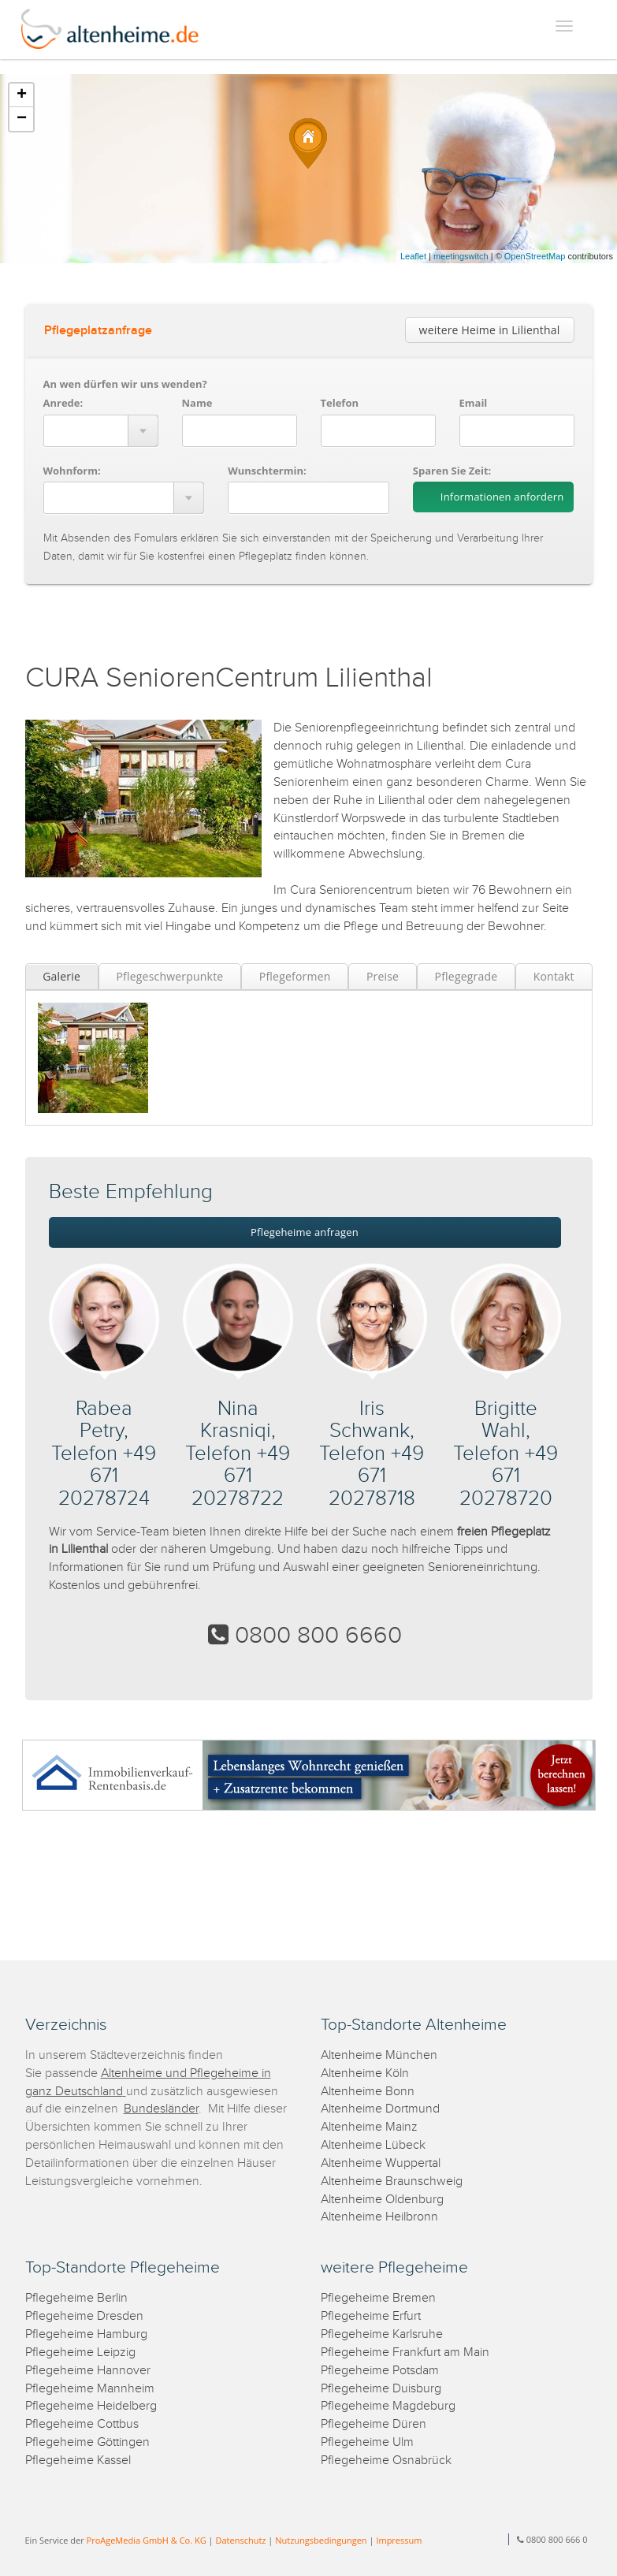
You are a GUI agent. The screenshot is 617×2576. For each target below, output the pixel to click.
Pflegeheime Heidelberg (91, 2406)
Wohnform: (72, 470)
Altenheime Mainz (369, 2127)
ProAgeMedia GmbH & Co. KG (146, 2540)
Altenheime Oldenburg (382, 2199)
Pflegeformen (295, 976)
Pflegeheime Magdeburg (388, 2406)
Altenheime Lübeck (373, 2145)
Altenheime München (379, 2055)
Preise (382, 976)
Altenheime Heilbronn (379, 2216)
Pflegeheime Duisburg (381, 2388)
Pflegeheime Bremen (378, 2298)
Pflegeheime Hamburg (86, 2334)
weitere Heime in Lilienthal (489, 329)
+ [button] (22, 95)
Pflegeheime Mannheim (89, 2388)
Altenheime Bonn (367, 2091)
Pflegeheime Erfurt (371, 2316)
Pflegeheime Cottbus (82, 2424)
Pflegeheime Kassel (78, 2460)
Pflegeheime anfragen (305, 1232)
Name (197, 403)
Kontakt (553, 976)
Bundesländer (161, 2108)
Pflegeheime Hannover (88, 2370)
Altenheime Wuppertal (380, 2163)
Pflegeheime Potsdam (380, 2370)
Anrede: (63, 403)
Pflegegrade (466, 976)
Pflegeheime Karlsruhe (382, 2334)
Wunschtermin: (267, 470)
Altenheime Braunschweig (392, 2181)
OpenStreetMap (535, 256)
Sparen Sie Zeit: (452, 470)
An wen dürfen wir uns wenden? (125, 384)
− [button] (22, 119)
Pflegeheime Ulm (367, 2442)
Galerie (61, 976)
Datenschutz (240, 2540)
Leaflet (413, 256)
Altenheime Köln (365, 2073)
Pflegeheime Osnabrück (386, 2460)
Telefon (340, 403)
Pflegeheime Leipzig (80, 2352)
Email (473, 403)
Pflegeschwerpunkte (169, 976)
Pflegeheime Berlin (76, 2298)
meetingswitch (461, 256)
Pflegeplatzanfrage (98, 330)
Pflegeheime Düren (373, 2424)
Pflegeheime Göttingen (87, 2442)
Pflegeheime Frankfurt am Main (405, 2352)
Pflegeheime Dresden (84, 2316)
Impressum (399, 2540)
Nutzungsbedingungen (320, 2540)
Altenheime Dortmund (380, 2108)
